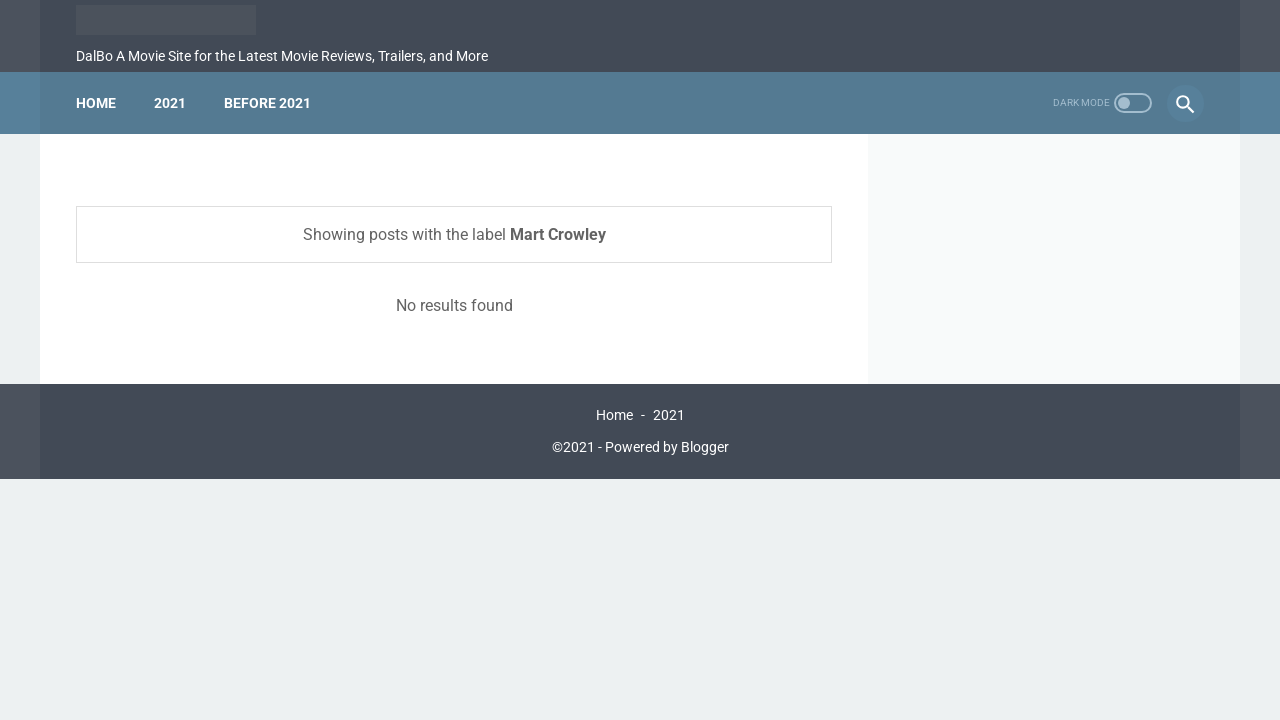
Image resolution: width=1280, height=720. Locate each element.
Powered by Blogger (667, 447)
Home (96, 103)
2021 (170, 103)
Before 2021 (267, 103)
